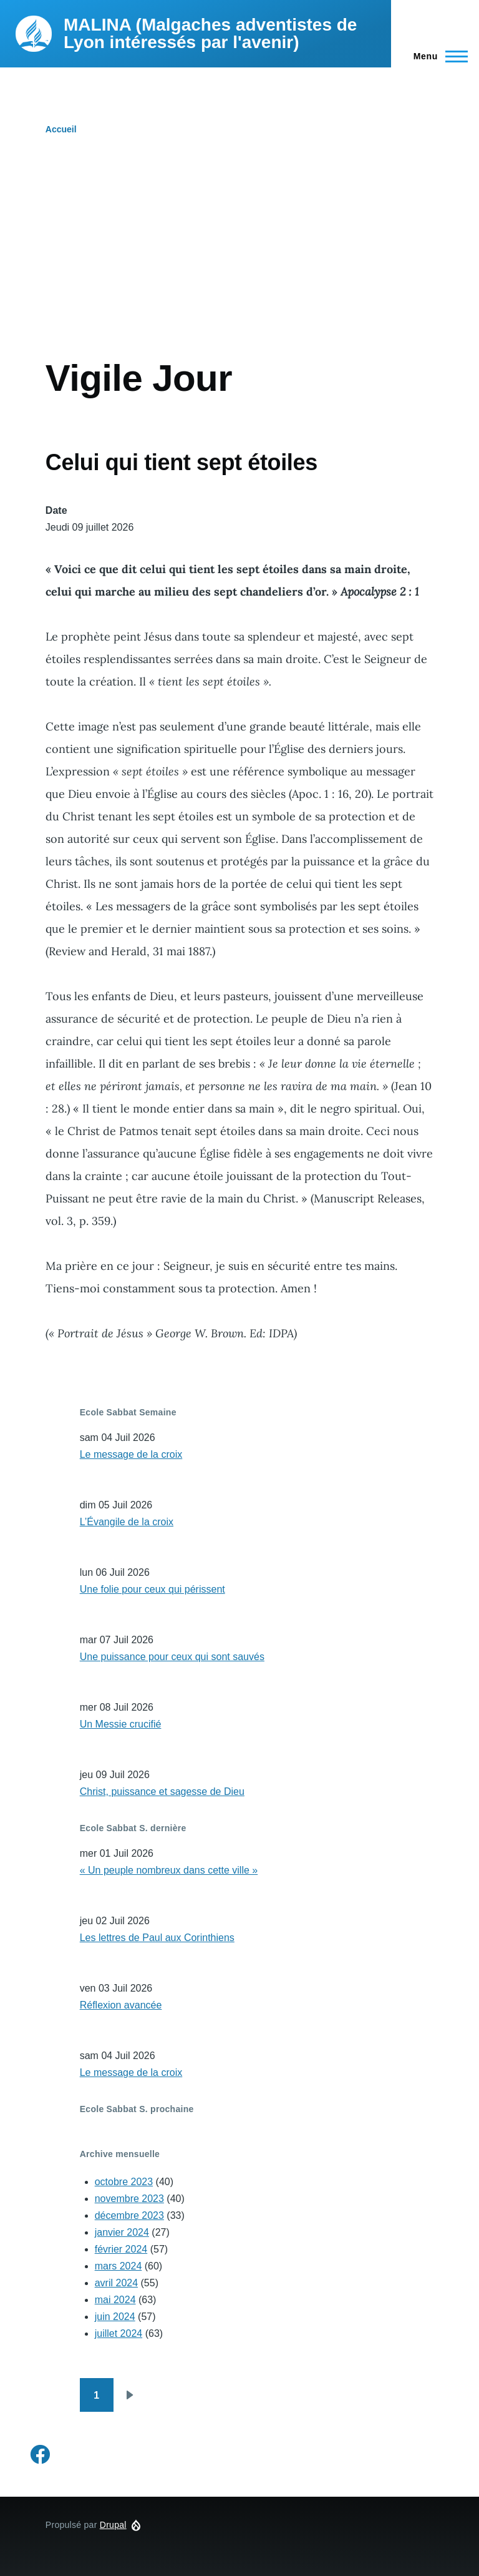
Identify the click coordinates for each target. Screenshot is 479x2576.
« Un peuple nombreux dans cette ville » (169, 1870)
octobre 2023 (124, 2181)
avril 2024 (116, 2283)
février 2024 (121, 2249)
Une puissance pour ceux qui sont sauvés (172, 1656)
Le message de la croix (131, 1454)
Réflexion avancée (121, 2005)
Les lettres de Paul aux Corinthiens (157, 1937)
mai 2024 (115, 2299)
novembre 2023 (129, 2198)
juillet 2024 (119, 2333)
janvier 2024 (122, 2232)
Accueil (61, 129)
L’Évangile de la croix (126, 1522)
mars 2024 (118, 2266)
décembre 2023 (129, 2215)
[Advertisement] (239, 262)
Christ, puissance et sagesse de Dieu (162, 1791)
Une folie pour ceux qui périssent (152, 1589)
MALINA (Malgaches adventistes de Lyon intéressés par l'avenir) (210, 33)
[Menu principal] (437, 56)
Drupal (113, 2525)
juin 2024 (115, 2316)
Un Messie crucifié (121, 1724)
